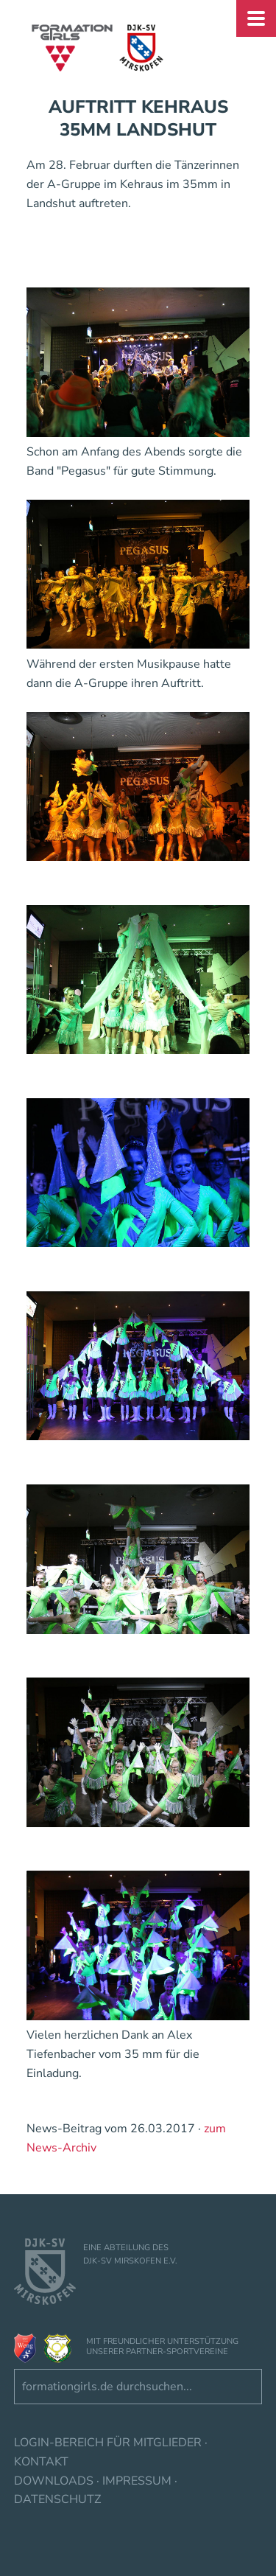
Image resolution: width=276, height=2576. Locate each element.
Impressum (136, 2481)
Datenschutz (57, 2499)
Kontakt (41, 2462)
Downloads (53, 2481)
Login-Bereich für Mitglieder (108, 2442)
